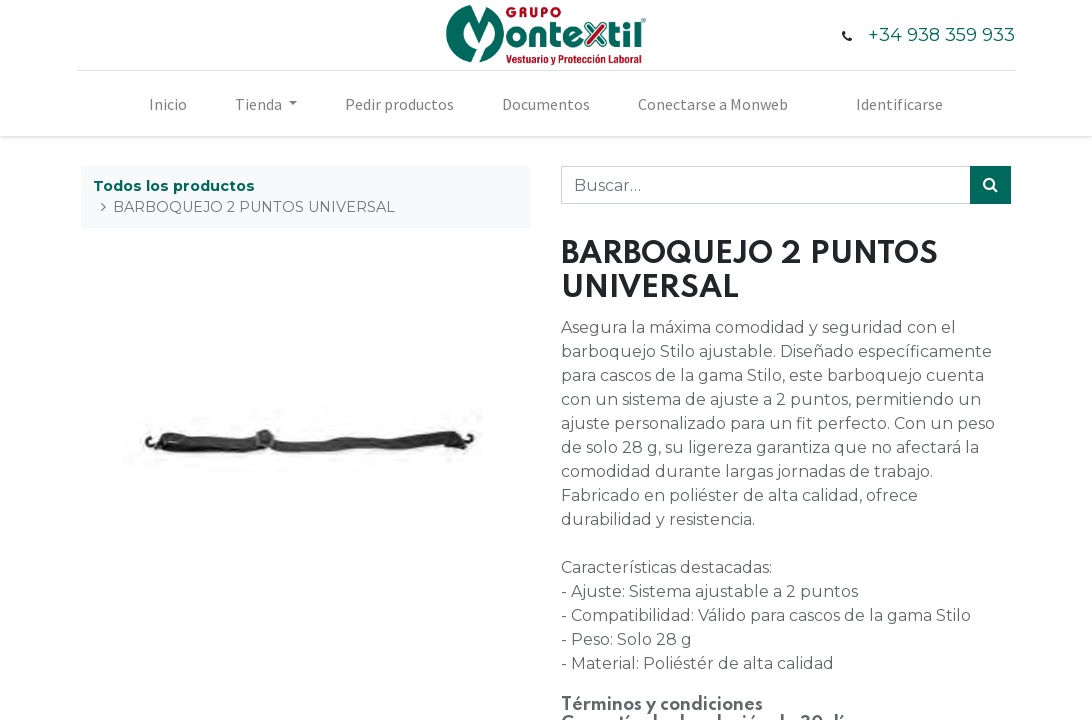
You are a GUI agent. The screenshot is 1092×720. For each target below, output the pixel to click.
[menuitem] (168, 104)
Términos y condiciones (662, 705)
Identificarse (899, 104)
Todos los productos (174, 186)
